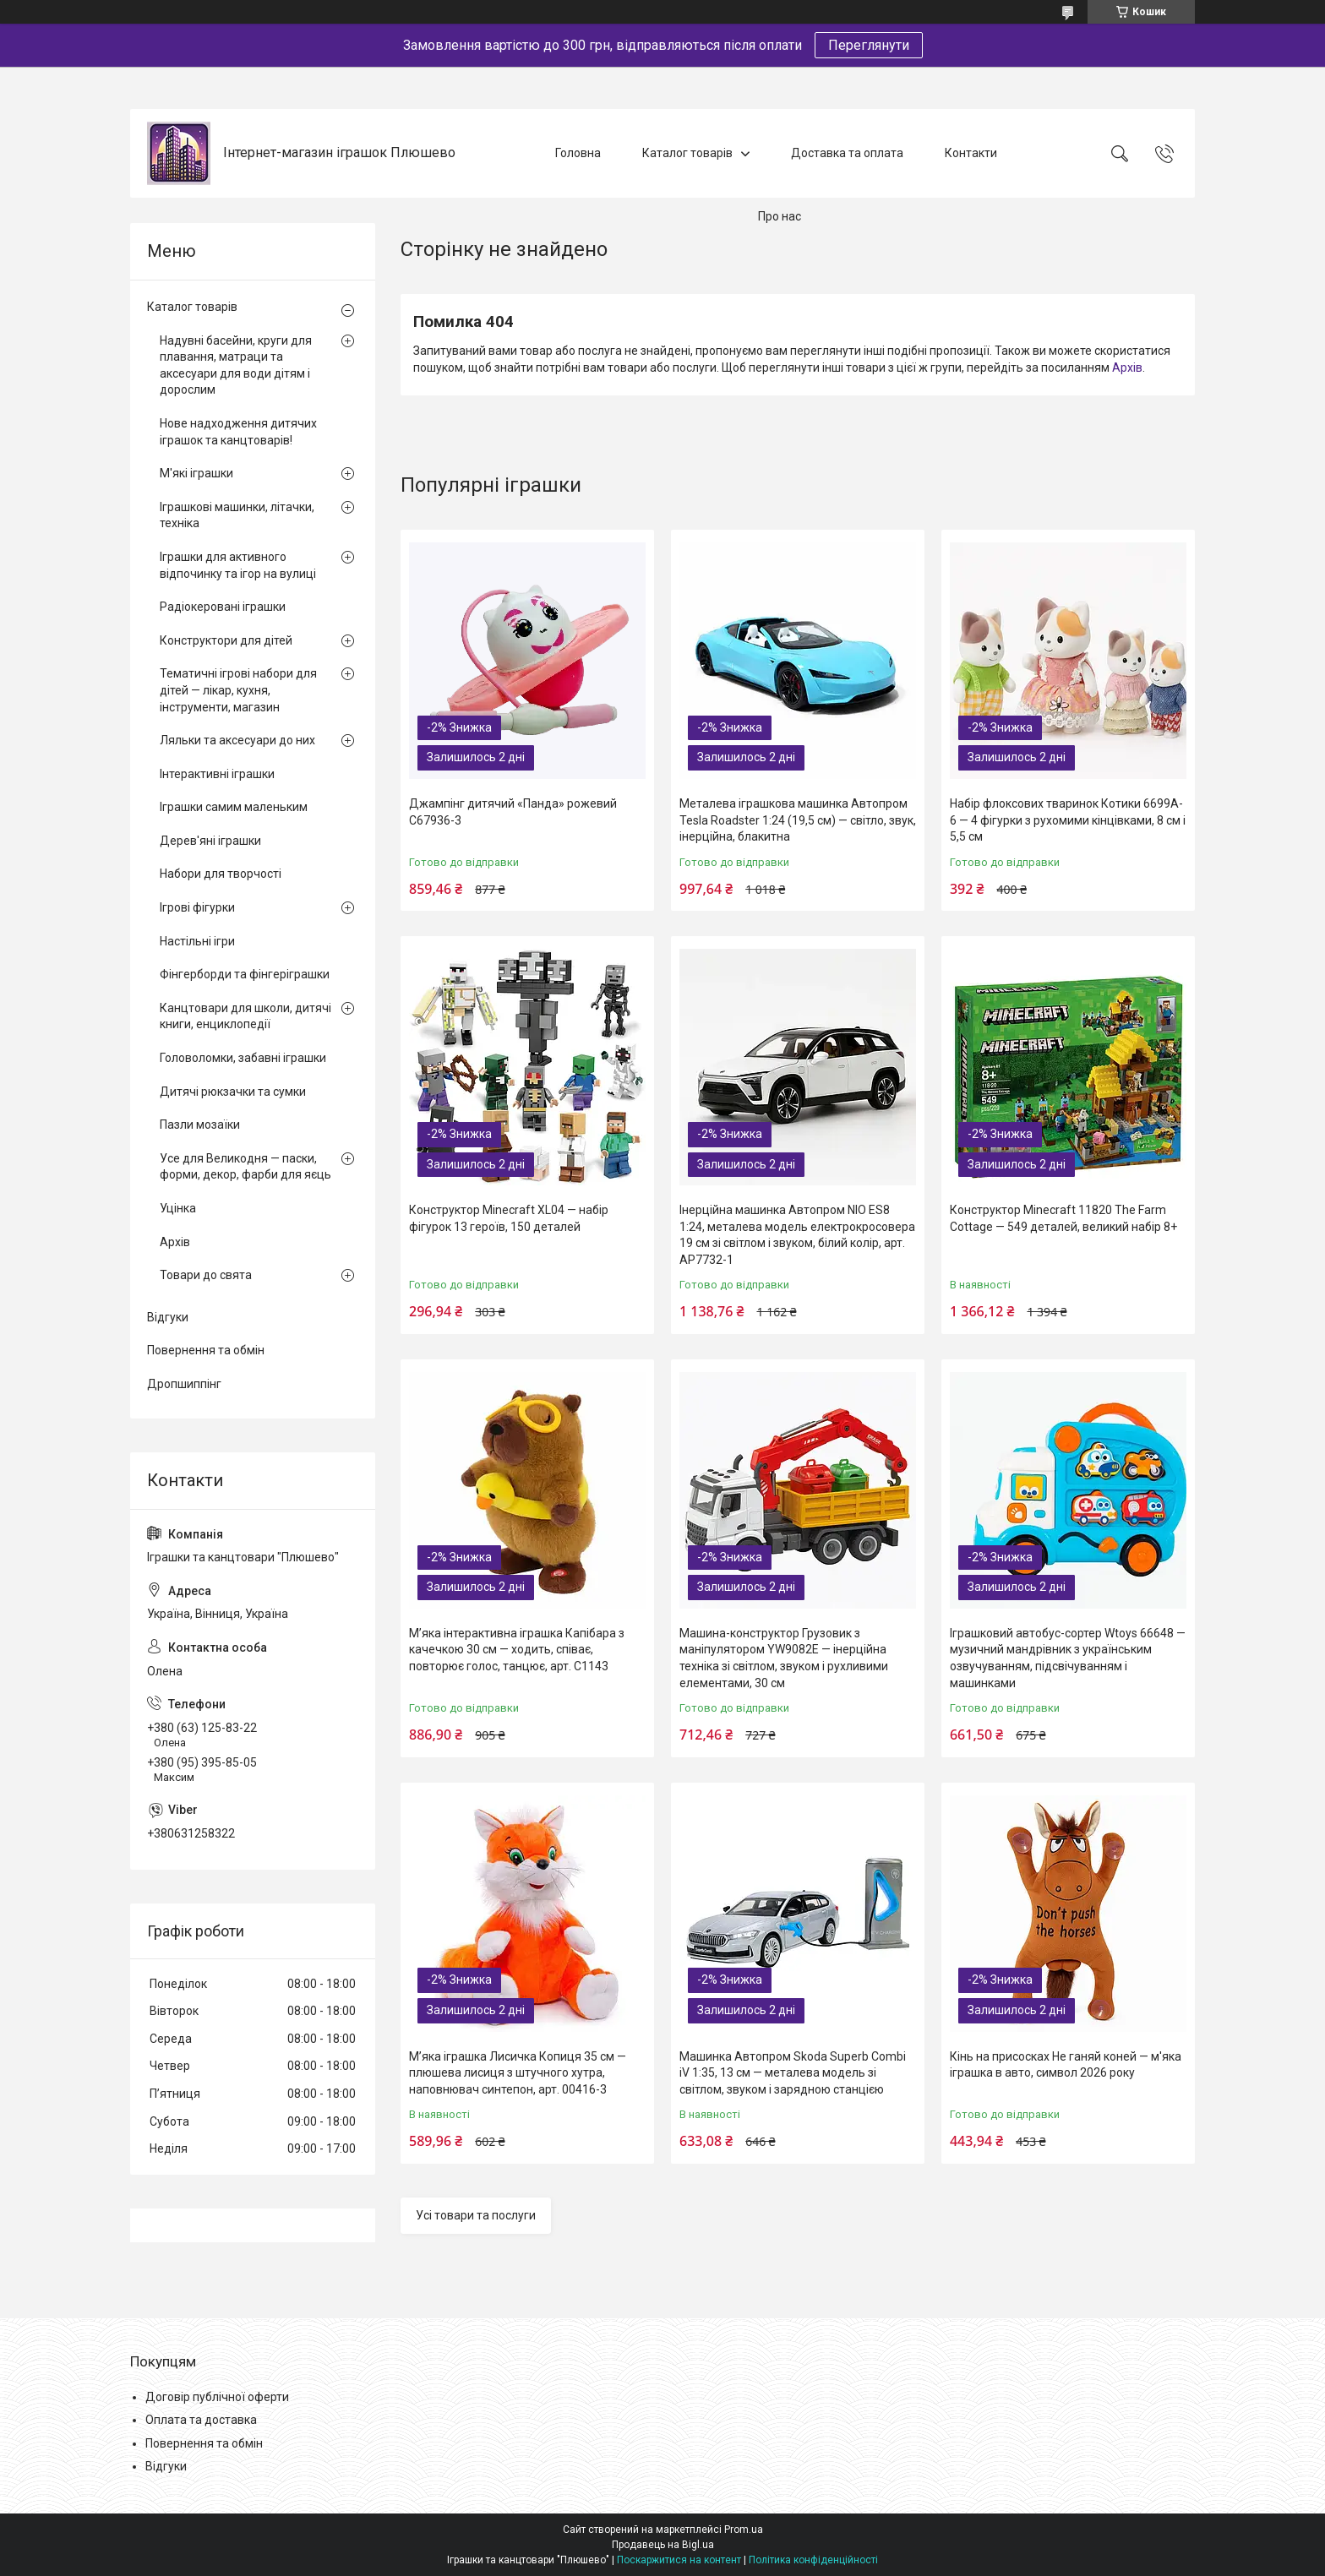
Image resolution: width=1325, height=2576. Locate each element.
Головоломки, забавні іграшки (243, 1058)
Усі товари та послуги (476, 2215)
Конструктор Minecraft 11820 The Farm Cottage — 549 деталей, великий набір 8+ (1063, 1218)
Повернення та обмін (205, 1350)
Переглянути (868, 45)
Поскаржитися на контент (679, 2560)
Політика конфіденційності (813, 2560)
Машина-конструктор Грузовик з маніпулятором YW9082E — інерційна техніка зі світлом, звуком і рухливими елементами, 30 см (783, 1658)
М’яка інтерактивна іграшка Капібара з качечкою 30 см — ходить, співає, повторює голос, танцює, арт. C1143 (516, 1649)
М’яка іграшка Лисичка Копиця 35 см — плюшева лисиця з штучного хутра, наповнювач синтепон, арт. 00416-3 (517, 2073)
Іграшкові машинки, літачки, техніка (237, 515)
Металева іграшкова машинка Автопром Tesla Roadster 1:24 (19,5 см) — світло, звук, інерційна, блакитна (797, 820)
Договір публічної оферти (217, 2397)
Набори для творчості (220, 873)
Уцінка (178, 1208)
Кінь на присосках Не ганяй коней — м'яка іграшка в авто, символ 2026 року (1065, 2065)
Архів (1127, 367)
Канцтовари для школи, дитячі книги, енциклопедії (245, 1016)
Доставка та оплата (847, 153)
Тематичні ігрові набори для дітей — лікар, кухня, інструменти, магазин (238, 690)
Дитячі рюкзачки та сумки (233, 1091)
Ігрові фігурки (197, 907)
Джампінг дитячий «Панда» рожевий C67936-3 (513, 812)
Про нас (779, 216)
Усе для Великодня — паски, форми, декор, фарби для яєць (245, 1167)
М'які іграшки (196, 473)
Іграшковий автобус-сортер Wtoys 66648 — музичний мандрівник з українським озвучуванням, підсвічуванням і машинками (1068, 1658)
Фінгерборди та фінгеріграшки (245, 974)
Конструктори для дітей (226, 640)
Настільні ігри (197, 941)
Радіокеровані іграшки (223, 606)
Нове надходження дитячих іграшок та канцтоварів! (238, 432)
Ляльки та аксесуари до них (237, 740)
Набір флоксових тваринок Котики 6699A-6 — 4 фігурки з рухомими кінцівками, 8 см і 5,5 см (1068, 820)
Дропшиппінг (184, 1384)
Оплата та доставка (201, 2419)
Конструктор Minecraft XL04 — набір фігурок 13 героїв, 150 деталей (508, 1218)
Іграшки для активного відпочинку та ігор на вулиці (238, 565)
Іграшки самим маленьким (234, 807)
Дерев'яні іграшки (210, 840)
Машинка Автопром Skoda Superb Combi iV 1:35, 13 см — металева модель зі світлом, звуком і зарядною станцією (792, 2073)
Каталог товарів (687, 153)
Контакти (971, 153)
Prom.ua (743, 2529)
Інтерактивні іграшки (217, 774)
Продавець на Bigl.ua (663, 2545)
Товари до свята (206, 1275)
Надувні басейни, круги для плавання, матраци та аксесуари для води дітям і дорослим (236, 365)
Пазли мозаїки (200, 1124)
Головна (578, 153)
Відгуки (167, 1317)
